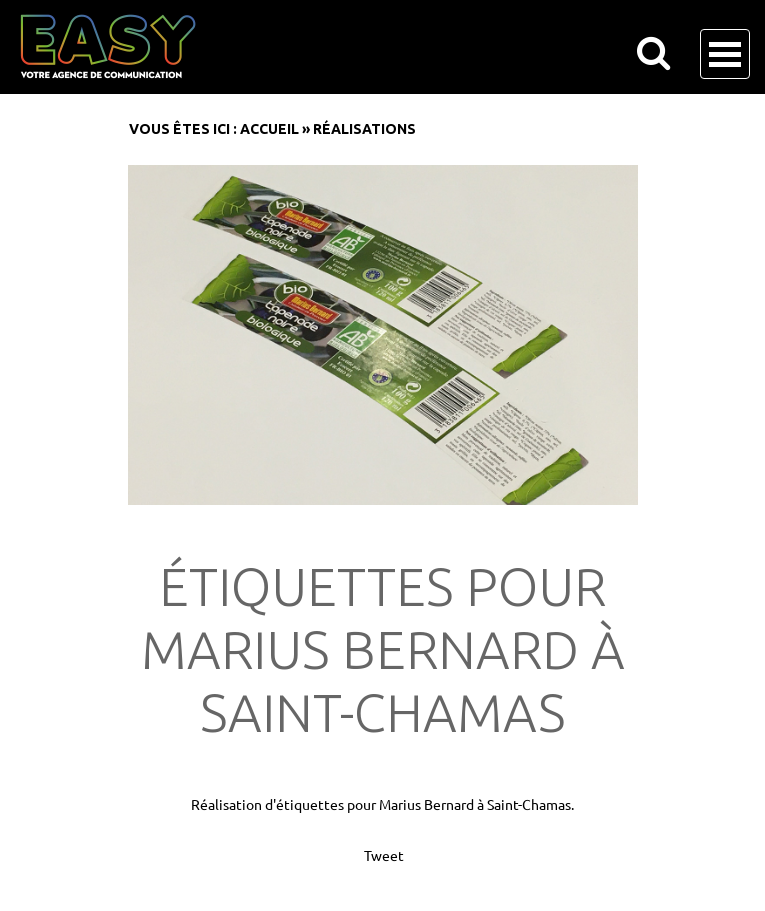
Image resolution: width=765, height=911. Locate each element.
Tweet (384, 855)
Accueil (269, 129)
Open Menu (725, 54)
